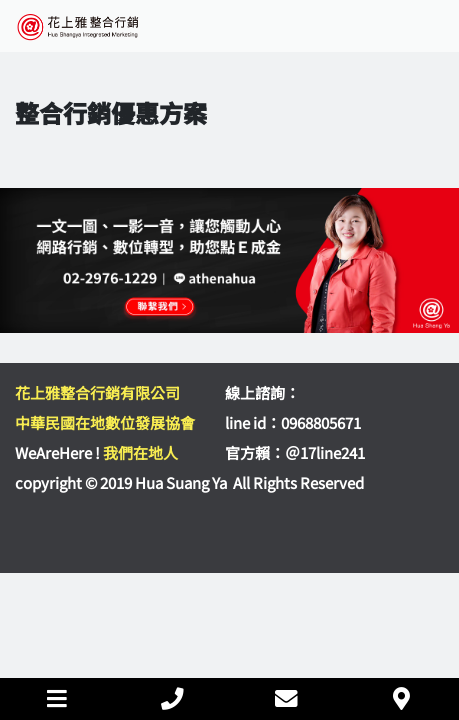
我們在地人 (140, 452)
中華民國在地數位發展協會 (105, 422)
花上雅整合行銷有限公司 (97, 392)
